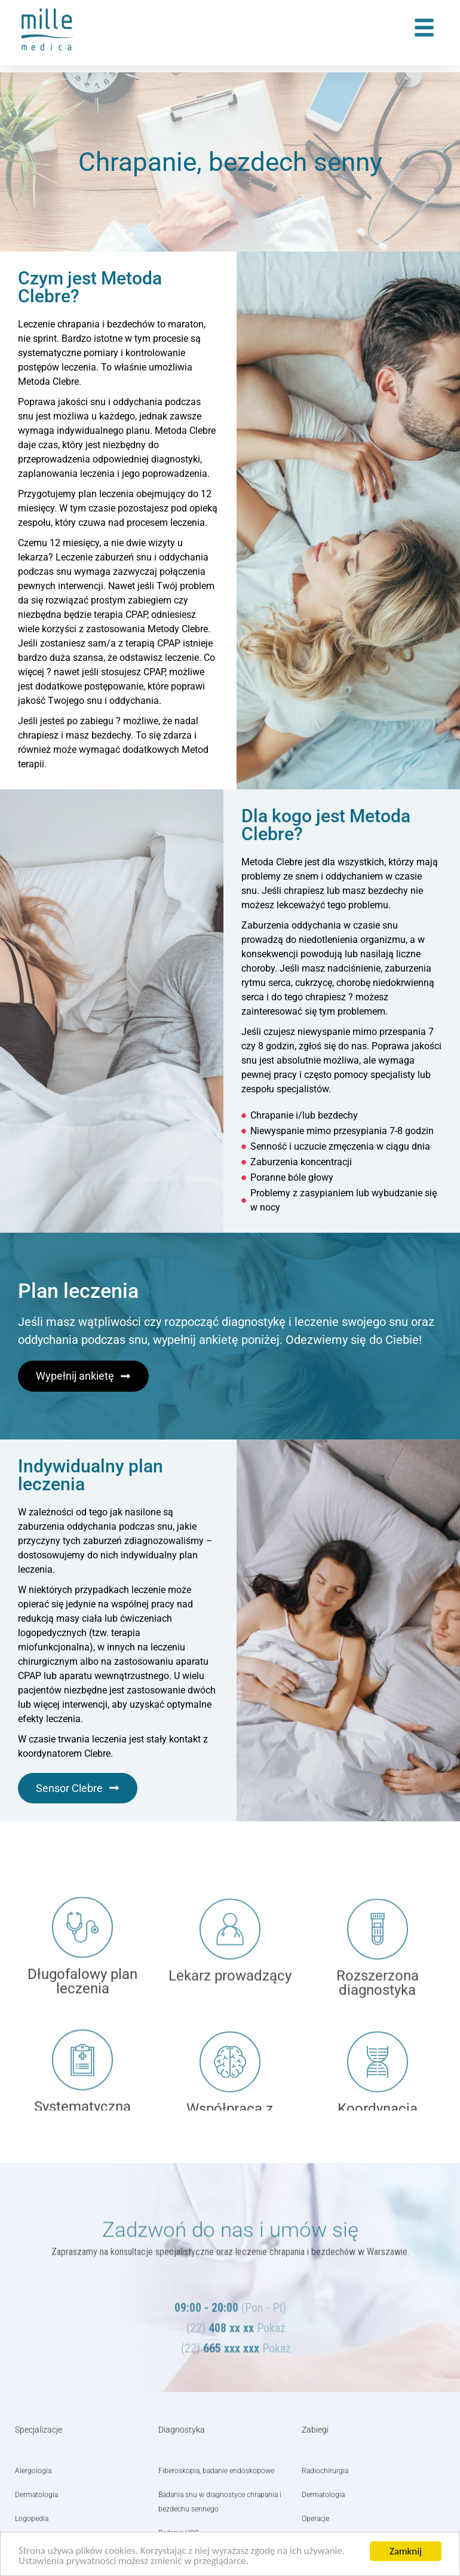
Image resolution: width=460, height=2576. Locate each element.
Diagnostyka (181, 2429)
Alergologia (33, 2471)
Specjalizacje (38, 2429)
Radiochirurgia (325, 2471)
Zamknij (406, 2551)
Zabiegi (315, 2429)
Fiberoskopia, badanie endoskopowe (216, 2471)
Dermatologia (36, 2495)
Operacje (315, 2518)
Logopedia (31, 2518)
